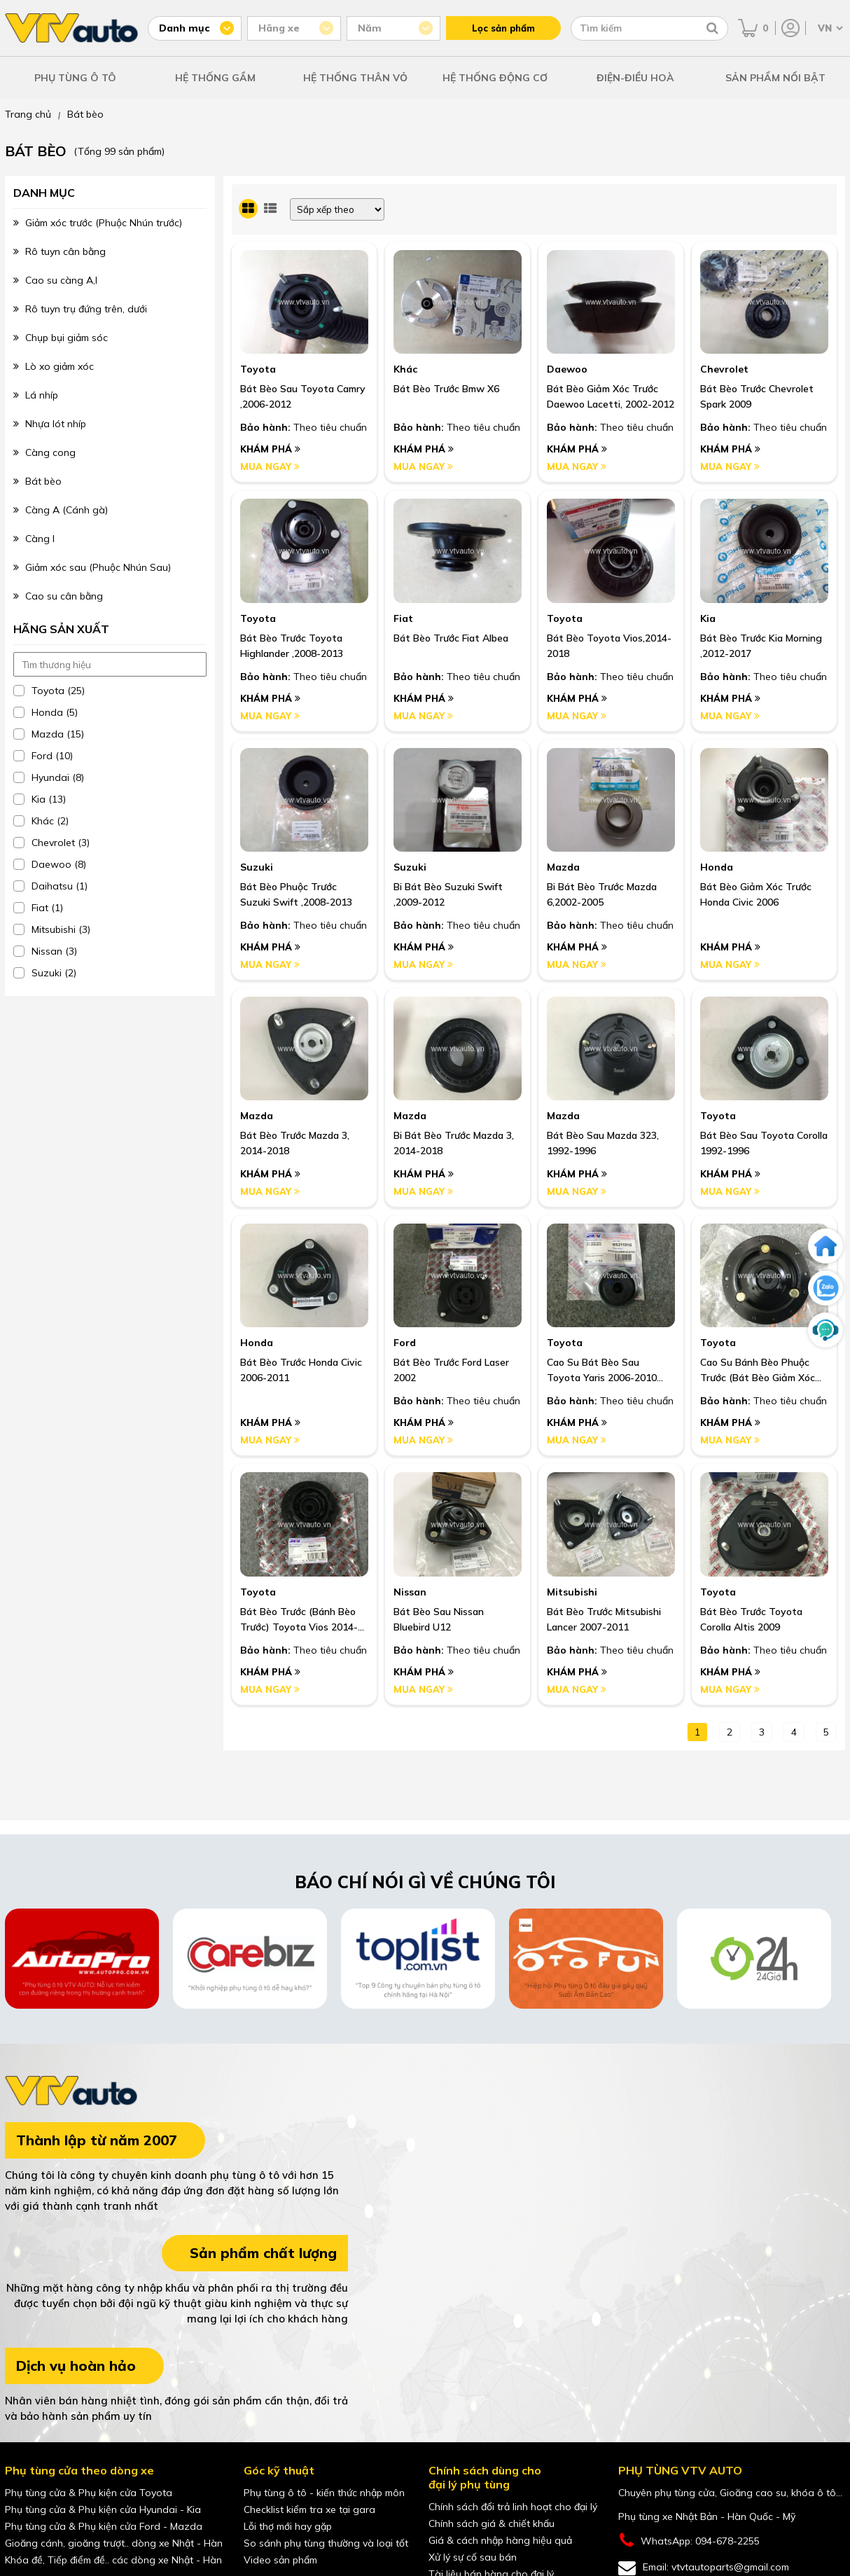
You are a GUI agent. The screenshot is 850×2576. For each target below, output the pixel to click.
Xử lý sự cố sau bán (473, 2557)
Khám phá (270, 449)
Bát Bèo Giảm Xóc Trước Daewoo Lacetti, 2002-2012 (610, 396)
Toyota (258, 369)
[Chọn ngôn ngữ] (829, 28)
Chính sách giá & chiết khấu (492, 2523)
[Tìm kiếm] (712, 28)
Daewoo (567, 369)
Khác (405, 369)
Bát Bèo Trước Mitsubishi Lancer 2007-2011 (604, 1619)
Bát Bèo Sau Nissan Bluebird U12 (438, 1619)
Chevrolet (724, 369)
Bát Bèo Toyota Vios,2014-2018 (609, 646)
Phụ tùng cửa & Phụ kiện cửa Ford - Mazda (103, 2526)
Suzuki (256, 867)
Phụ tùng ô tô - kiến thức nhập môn (324, 2492)
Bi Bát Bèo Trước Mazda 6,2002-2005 (602, 894)
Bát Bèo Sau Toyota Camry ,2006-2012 (302, 396)
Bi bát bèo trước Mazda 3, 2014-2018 (453, 1143)
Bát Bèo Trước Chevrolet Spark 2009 (757, 396)
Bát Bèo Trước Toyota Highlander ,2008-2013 (291, 646)
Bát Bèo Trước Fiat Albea (450, 638)
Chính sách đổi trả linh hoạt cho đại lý (513, 2506)
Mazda (563, 867)
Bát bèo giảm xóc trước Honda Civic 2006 (755, 894)
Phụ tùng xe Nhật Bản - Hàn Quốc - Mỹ (706, 2516)
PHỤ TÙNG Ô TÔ (75, 77)
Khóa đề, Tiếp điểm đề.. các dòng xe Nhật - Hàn (113, 2560)
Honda (716, 867)
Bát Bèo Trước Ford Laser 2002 (451, 1370)
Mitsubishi (572, 1592)
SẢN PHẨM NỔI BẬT (775, 77)
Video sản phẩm (280, 2560)
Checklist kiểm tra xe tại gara (309, 2509)
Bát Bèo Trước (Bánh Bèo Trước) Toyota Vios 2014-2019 (299, 1620)
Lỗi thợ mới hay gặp (288, 2526)
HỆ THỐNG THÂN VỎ (355, 77)
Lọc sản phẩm (503, 28)
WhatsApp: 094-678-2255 (689, 2540)
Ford (404, 1342)
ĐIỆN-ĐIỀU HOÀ (635, 77)
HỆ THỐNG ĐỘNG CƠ (495, 77)
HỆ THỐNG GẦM (215, 77)
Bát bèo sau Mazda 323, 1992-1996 (603, 1143)
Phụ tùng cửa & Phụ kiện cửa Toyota (88, 2492)
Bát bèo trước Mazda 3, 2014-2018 (294, 1143)
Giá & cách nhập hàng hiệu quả (500, 2540)
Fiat (403, 618)
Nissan (409, 1592)
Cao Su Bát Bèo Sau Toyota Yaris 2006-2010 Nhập (602, 1370)
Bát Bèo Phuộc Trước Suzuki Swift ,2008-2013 (296, 894)
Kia (708, 618)
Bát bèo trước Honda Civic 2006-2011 (301, 1370)
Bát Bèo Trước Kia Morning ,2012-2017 (761, 646)
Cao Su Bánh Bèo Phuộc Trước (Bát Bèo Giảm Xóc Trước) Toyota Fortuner (757, 1370)
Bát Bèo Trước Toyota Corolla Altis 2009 (751, 1619)
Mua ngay (270, 466)
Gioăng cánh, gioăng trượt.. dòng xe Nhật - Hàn (114, 2543)
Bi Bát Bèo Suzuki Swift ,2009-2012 (448, 894)
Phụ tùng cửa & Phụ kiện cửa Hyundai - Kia (103, 2509)
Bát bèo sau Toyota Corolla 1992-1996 (764, 1143)
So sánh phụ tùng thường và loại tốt (326, 2543)
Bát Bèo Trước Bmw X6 (446, 388)
